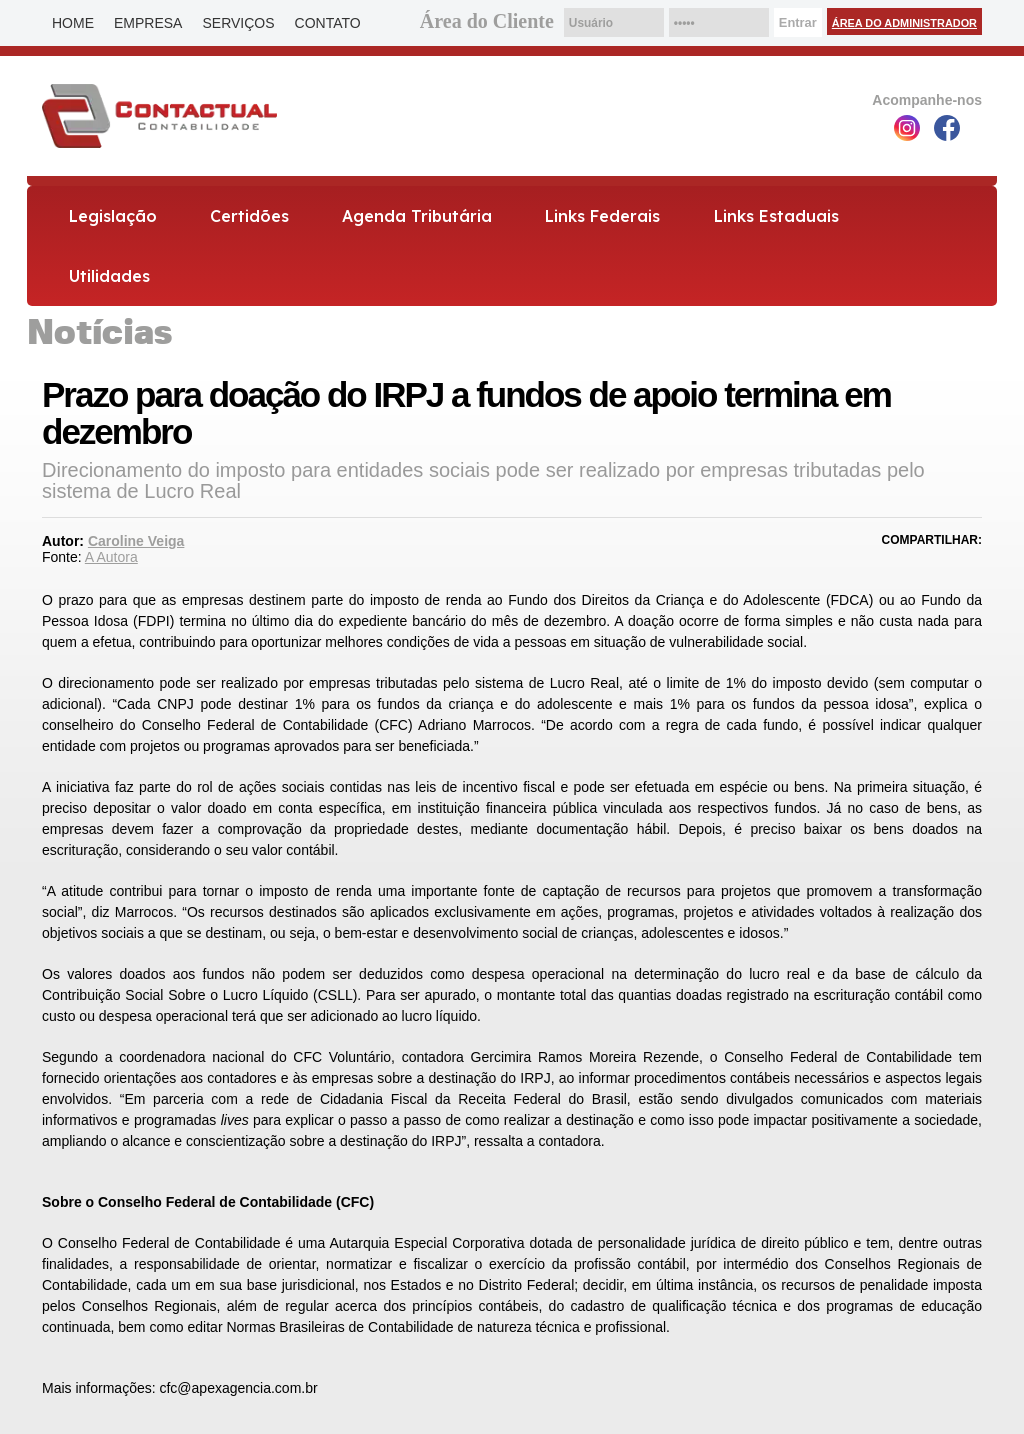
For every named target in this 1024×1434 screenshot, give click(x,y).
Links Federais (602, 216)
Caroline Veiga (136, 541)
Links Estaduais (776, 216)
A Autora (111, 557)
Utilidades (109, 276)
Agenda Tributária (417, 216)
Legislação (113, 216)
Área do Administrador (904, 23)
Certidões (249, 216)
